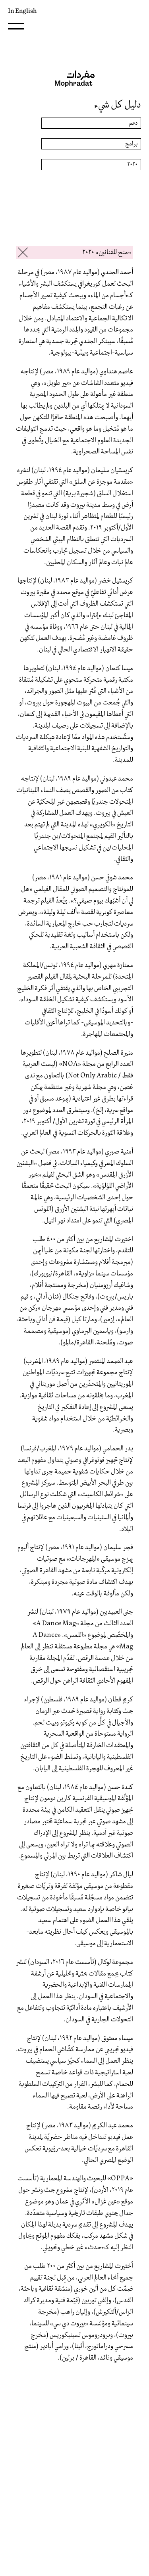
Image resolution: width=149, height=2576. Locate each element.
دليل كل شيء (117, 104)
